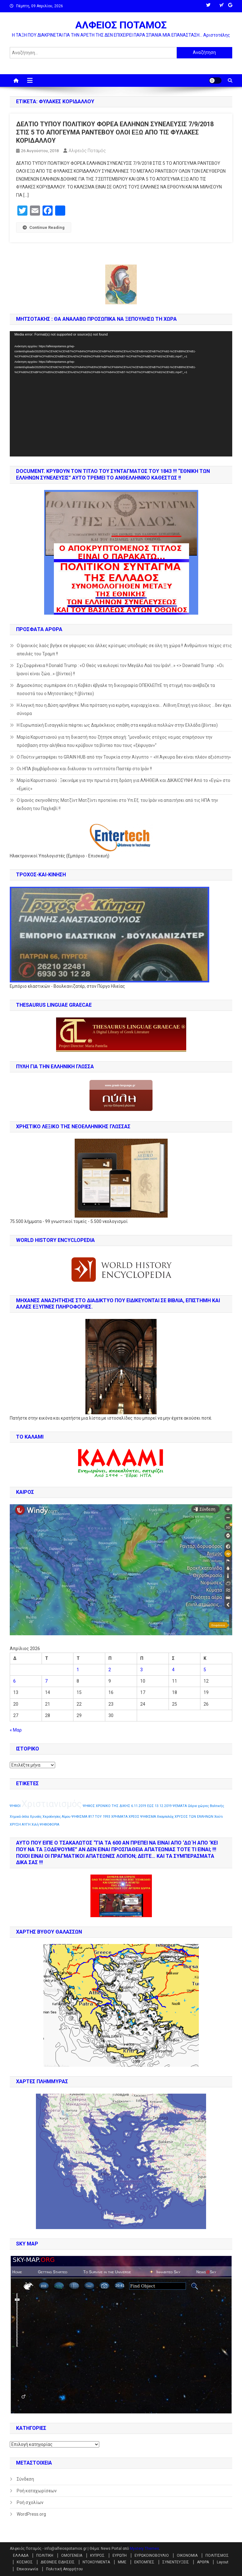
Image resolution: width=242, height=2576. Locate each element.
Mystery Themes (144, 2548)
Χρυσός (36, 1817)
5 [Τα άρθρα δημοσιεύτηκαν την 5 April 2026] (205, 1669)
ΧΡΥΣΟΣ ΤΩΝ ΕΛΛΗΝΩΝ (194, 1817)
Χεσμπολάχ (165, 1817)
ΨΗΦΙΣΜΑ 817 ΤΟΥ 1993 (91, 1817)
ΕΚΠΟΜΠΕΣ (144, 2562)
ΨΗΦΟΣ (89, 1806)
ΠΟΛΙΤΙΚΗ (44, 2555)
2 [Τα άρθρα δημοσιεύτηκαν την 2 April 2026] (109, 1669)
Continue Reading (44, 227)
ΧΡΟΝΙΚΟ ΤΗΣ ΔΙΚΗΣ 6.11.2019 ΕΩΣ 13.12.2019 (134, 1806)
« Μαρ (16, 1729)
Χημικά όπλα (19, 1817)
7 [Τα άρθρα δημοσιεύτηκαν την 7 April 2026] (46, 1681)
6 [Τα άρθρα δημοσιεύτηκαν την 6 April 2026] (14, 1681)
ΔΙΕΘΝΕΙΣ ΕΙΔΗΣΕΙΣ (58, 2562)
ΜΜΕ (122, 2562)
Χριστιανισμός (51, 1803)
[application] (121, 393)
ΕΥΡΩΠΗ (119, 2555)
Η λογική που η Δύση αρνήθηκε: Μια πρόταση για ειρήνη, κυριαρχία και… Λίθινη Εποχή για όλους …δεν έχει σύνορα (124, 709)
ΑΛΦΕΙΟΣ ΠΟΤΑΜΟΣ (121, 25)
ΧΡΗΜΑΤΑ (119, 1817)
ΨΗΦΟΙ (15, 1806)
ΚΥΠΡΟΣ (97, 2555)
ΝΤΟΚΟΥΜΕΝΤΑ (96, 2562)
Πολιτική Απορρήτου (64, 2569)
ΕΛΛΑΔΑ (20, 2555)
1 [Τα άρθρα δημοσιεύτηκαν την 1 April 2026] (78, 1669)
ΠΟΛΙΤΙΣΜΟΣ (217, 2555)
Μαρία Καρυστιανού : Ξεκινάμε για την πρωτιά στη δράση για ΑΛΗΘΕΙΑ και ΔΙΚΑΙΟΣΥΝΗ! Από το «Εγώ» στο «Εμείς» (123, 784)
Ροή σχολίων (30, 2502)
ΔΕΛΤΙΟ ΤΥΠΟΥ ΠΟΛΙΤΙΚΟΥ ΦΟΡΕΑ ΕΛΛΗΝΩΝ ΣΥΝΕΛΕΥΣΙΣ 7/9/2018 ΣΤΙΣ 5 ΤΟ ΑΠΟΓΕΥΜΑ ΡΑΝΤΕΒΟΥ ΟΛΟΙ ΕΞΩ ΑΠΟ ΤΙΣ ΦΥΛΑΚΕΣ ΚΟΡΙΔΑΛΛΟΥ (115, 132)
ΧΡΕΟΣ (134, 1817)
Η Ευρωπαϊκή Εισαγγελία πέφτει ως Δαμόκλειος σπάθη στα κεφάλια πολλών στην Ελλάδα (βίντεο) (117, 725)
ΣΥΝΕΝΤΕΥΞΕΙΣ (175, 2562)
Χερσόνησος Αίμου (57, 1817)
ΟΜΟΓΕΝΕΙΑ (71, 2555)
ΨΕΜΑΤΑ (180, 1806)
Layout (222, 2562)
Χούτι (218, 1817)
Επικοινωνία (27, 2569)
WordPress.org (31, 2514)
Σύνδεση (25, 2479)
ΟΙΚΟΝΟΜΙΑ (187, 2555)
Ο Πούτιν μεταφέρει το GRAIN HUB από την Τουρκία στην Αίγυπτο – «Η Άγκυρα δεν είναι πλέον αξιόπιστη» (124, 757)
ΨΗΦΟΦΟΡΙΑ (49, 1824)
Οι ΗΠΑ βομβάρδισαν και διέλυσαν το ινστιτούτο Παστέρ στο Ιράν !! (84, 768)
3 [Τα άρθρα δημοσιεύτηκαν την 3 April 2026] (141, 1669)
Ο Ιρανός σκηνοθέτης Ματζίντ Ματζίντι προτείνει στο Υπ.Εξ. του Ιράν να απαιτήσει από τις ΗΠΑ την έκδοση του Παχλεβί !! (117, 804)
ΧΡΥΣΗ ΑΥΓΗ (20, 1824)
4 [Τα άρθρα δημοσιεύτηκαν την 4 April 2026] (173, 1669)
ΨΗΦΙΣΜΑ (148, 1817)
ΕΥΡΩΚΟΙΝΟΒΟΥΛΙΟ (152, 2555)
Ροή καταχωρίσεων (37, 2490)
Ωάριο (192, 1806)
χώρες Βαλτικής (211, 1806)
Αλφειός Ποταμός (87, 150)
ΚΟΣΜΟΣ (25, 2562)
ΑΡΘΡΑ (203, 2562)
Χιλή (35, 1824)
